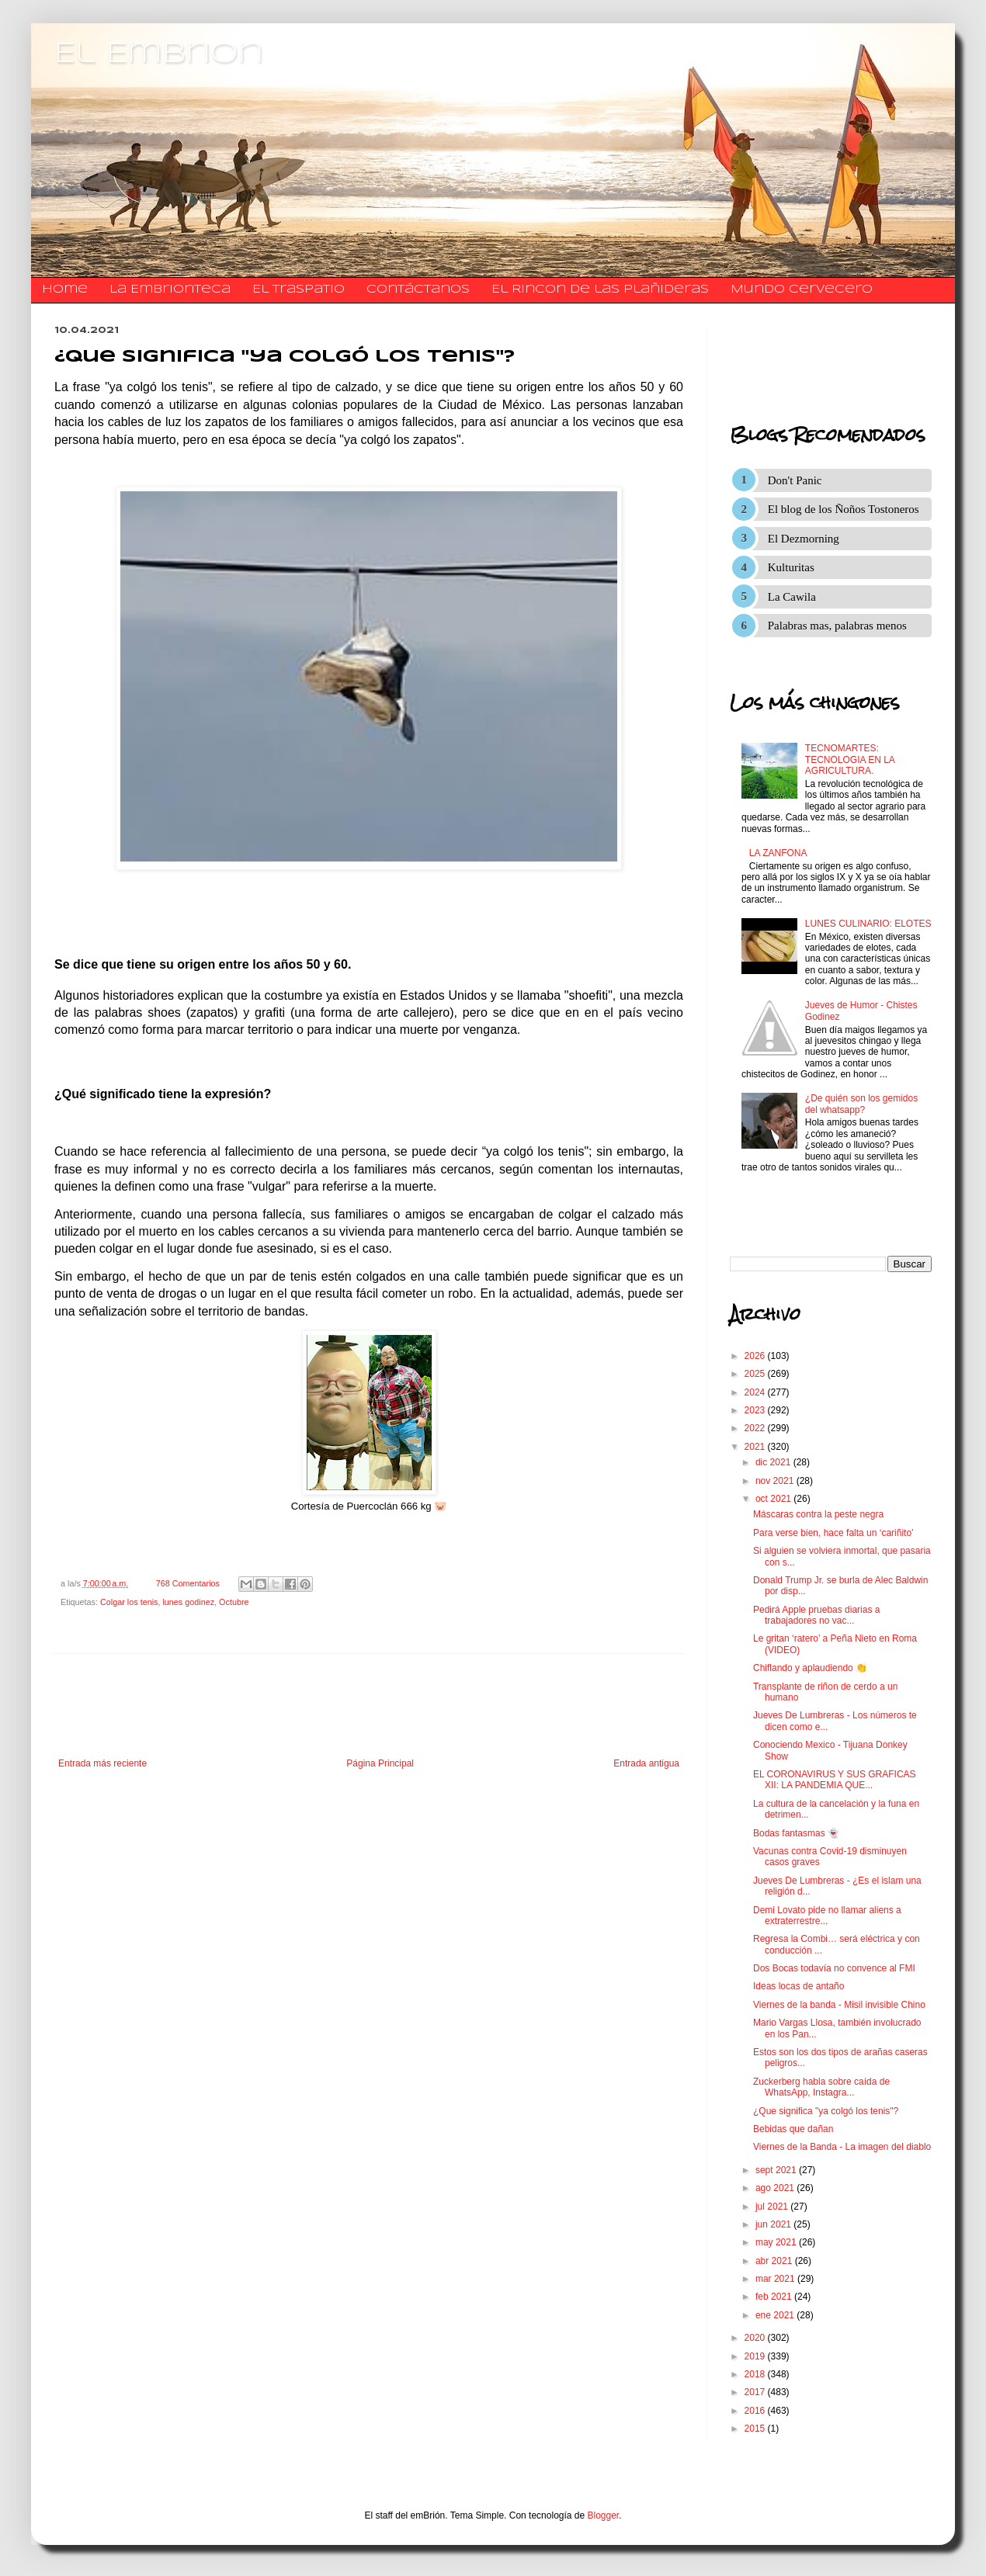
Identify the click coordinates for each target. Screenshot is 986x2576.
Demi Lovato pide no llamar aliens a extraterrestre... (827, 1915)
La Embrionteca (170, 289)
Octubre (233, 1602)
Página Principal (380, 1763)
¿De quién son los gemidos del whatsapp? (861, 1104)
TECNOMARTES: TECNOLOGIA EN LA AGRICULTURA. (849, 759)
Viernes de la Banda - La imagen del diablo (842, 2146)
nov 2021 (776, 1480)
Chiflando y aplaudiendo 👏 (810, 1667)
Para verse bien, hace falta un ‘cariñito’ (833, 1532)
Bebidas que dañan (793, 2129)
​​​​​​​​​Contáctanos (418, 289)
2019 (756, 2356)
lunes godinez (188, 1602)
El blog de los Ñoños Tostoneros (843, 509)
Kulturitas (791, 567)
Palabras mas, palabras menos (837, 625)
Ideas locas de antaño (798, 1986)
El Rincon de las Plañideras (600, 289)
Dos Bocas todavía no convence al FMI (834, 1968)
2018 (756, 2374)
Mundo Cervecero (802, 289)
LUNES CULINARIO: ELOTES (868, 923)
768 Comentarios (188, 1583)
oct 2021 (774, 1498)
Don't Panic (795, 480)
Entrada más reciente (102, 1763)
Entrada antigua (646, 1763)
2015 (756, 2428)
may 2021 (777, 2242)
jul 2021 (772, 2206)
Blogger (604, 2515)
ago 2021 (776, 2187)
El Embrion (158, 54)
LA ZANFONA (778, 853)
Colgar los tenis (129, 1602)
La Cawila (792, 597)
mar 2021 (776, 2278)
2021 (756, 1446)
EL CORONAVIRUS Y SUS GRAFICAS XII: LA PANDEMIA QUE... (834, 1780)
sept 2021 (777, 2170)
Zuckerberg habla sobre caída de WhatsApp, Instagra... (821, 2087)
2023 (756, 1410)
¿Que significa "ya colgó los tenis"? (825, 2111)
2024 (756, 1392)
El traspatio (298, 289)
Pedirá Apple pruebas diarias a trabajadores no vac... (816, 1615)
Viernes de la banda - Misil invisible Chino (839, 2004)
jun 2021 (774, 2224)
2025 (756, 1373)
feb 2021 (774, 2296)
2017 (756, 2392)
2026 (756, 1355)
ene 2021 (776, 2315)
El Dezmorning (803, 538)
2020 (756, 2337)
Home (65, 289)
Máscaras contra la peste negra (818, 1514)
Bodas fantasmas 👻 (796, 1833)
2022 (756, 1428)
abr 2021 (775, 2260)
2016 (756, 2410)
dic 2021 (774, 1462)
